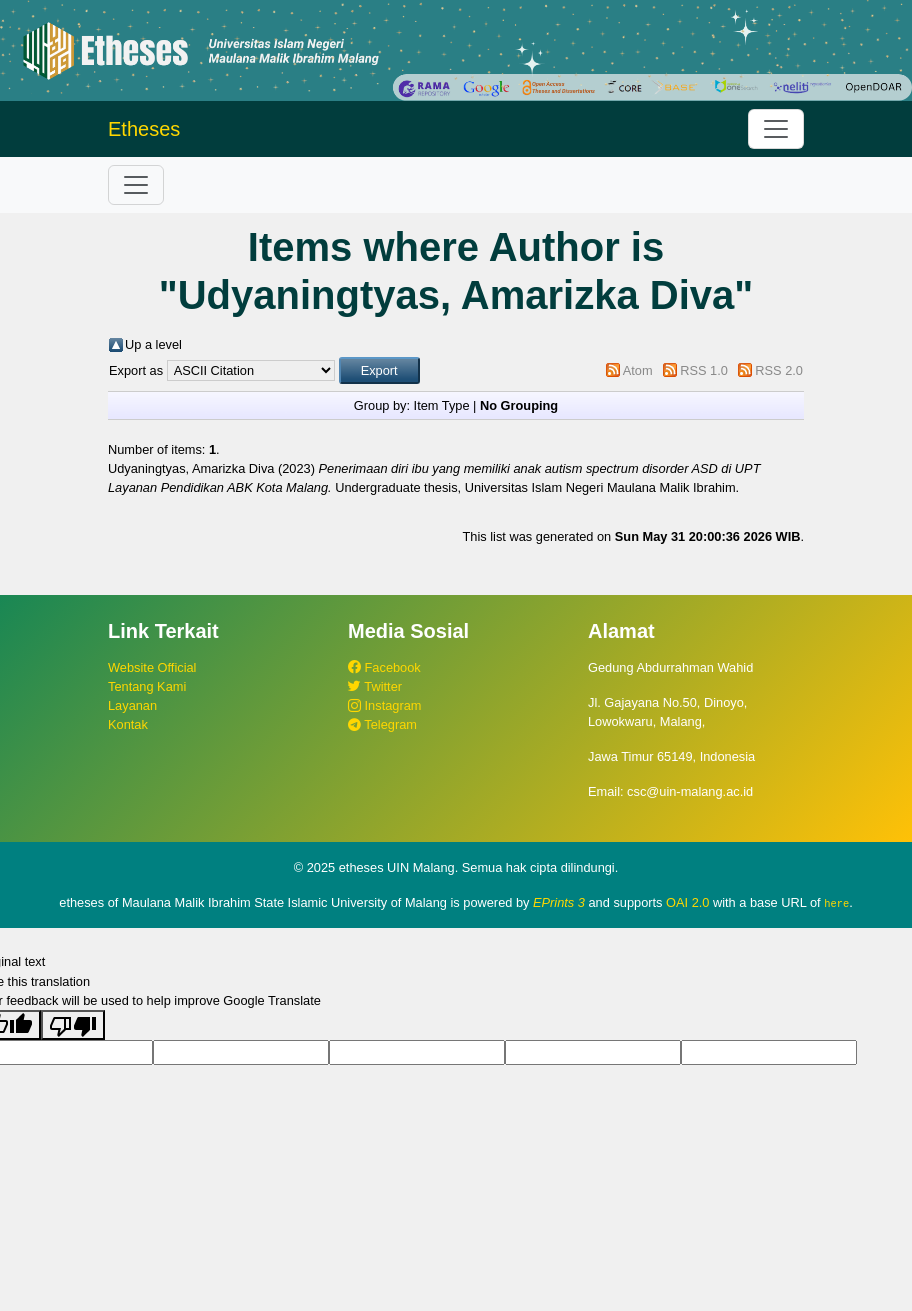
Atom (638, 370)
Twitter (375, 686)
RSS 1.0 (704, 370)
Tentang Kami (147, 686)
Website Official (152, 667)
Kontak (128, 724)
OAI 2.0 (687, 902)
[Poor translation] (73, 1025)
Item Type (442, 405)
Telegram (382, 724)
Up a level (153, 344)
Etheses (144, 129)
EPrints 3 (559, 902)
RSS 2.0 (779, 370)
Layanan (132, 705)
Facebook (384, 667)
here (836, 903)
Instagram (384, 705)
